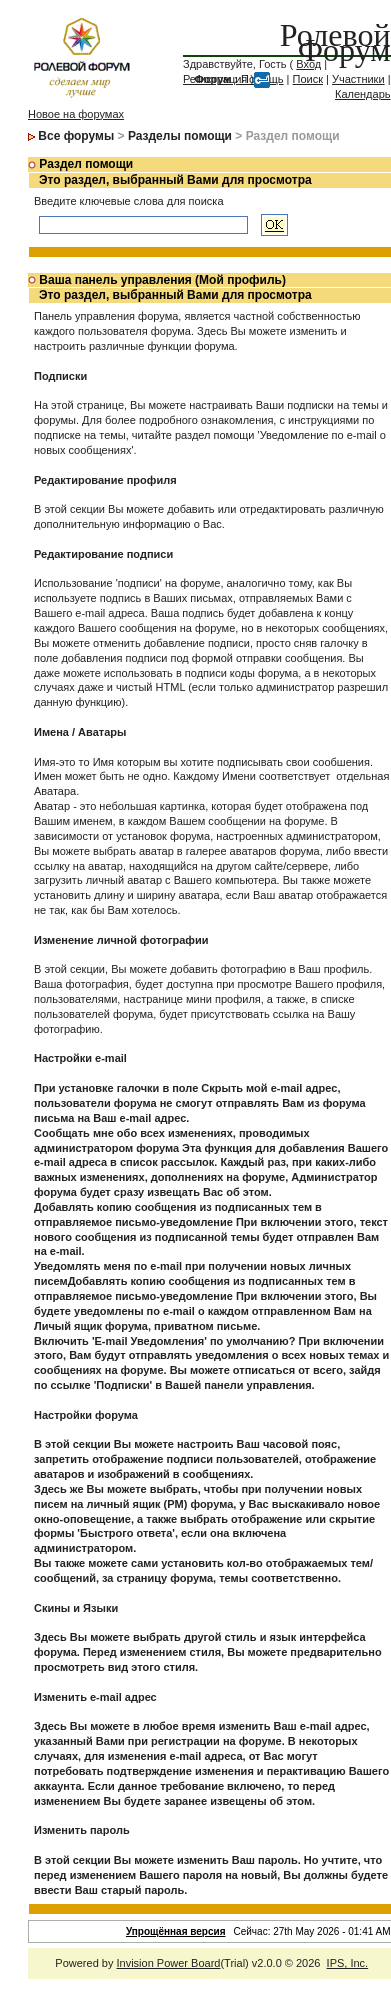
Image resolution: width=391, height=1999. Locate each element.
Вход (308, 64)
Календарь (363, 94)
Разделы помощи (180, 136)
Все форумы (76, 136)
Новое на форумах (76, 114)
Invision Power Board (168, 1963)
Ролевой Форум (335, 42)
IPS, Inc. (348, 1963)
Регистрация (215, 79)
